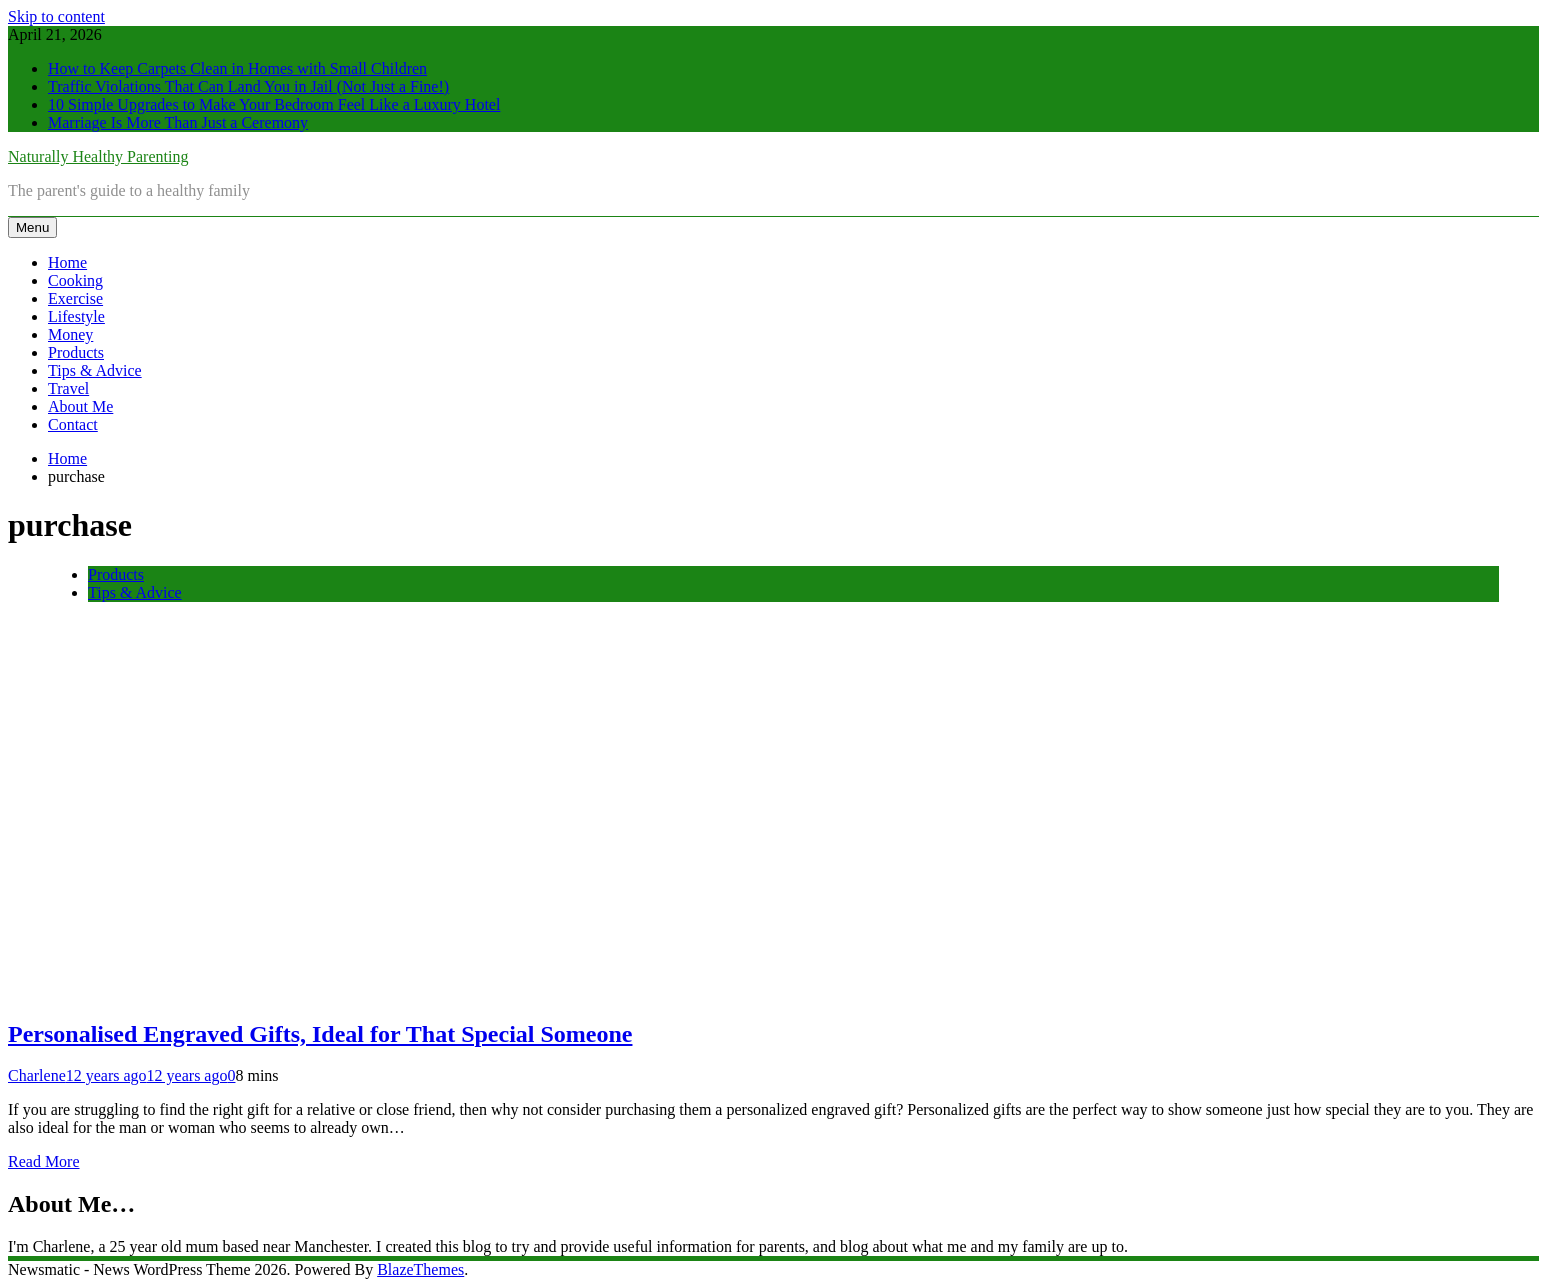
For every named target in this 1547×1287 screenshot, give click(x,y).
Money (70, 334)
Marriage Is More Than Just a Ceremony (178, 122)
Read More (44, 1161)
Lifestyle (76, 316)
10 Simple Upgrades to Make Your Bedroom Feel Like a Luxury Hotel (274, 104)
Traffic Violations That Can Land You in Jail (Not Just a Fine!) (248, 86)
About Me (80, 406)
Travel (68, 388)
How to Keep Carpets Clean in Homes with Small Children (237, 68)
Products (76, 352)
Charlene (37, 1075)
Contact (73, 424)
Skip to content (56, 16)
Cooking (75, 280)
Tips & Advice (95, 370)
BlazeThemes (420, 1269)
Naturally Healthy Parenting (98, 156)
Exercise (75, 298)
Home (67, 262)
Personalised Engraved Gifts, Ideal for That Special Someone (320, 1034)
